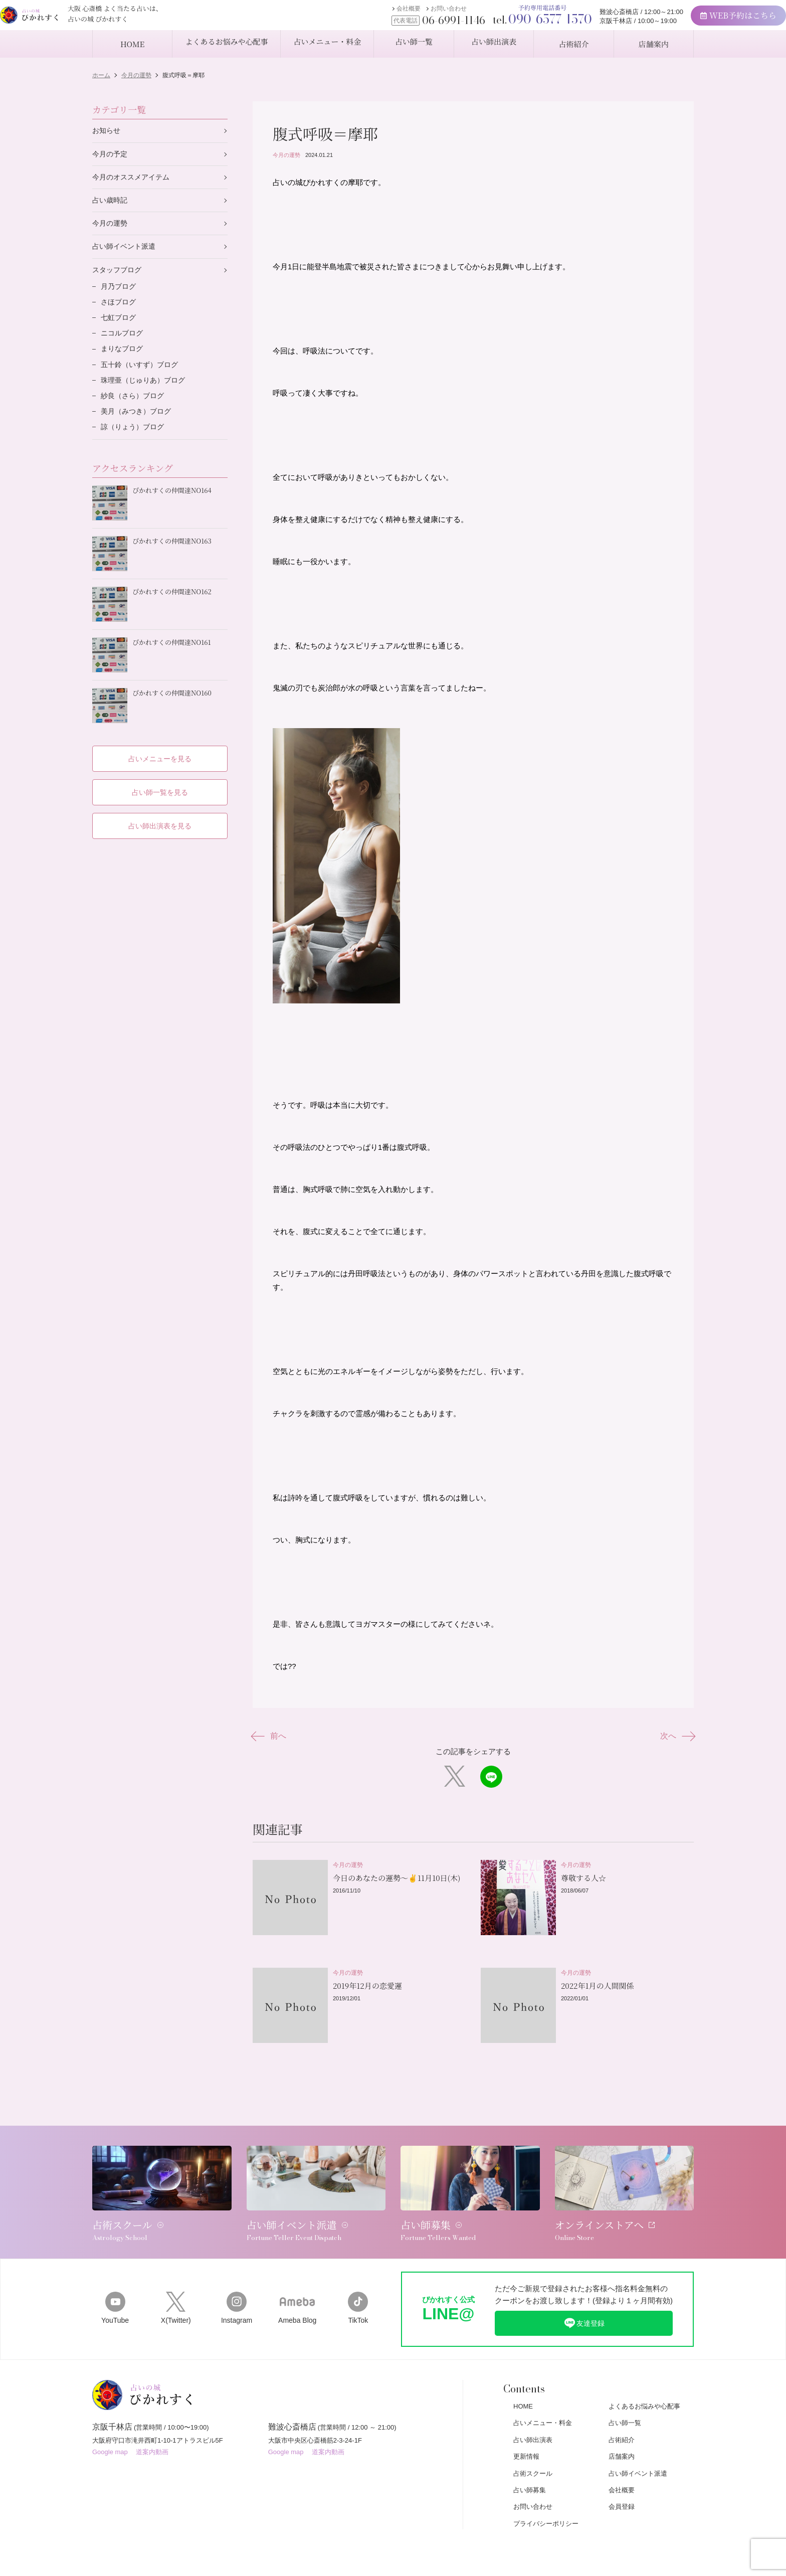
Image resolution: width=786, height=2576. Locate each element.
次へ (675, 1741)
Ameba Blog (297, 2284)
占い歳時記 (111, 203)
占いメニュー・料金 (542, 2399)
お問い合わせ (409, 13)
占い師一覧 (625, 2399)
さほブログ (119, 309)
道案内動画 (152, 2434)
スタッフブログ (118, 275)
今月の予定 (111, 155)
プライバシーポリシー (545, 2500)
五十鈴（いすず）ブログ (142, 376)
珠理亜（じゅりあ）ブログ (146, 392)
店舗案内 (622, 2433)
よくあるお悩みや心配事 (644, 2383)
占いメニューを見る (160, 749)
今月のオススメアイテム (133, 179)
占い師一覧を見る (160, 783)
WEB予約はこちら (699, 20)
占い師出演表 (532, 2417)
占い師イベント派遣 (126, 251)
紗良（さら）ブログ (134, 409)
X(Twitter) (176, 2284)
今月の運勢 (286, 155)
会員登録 (622, 2483)
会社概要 (369, 13)
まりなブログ (123, 359)
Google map (110, 2434)
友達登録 (584, 2299)
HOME (523, 2383)
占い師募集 (529, 2467)
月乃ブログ (119, 293)
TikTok (358, 2284)
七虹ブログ (119, 326)
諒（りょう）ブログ (134, 442)
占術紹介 (622, 2417)
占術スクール (532, 2450)
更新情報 (526, 2433)
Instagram (236, 2284)
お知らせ (107, 131)
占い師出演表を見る (160, 817)
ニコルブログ (123, 342)
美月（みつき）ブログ (138, 425)
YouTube (115, 2284)
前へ (271, 1741)
